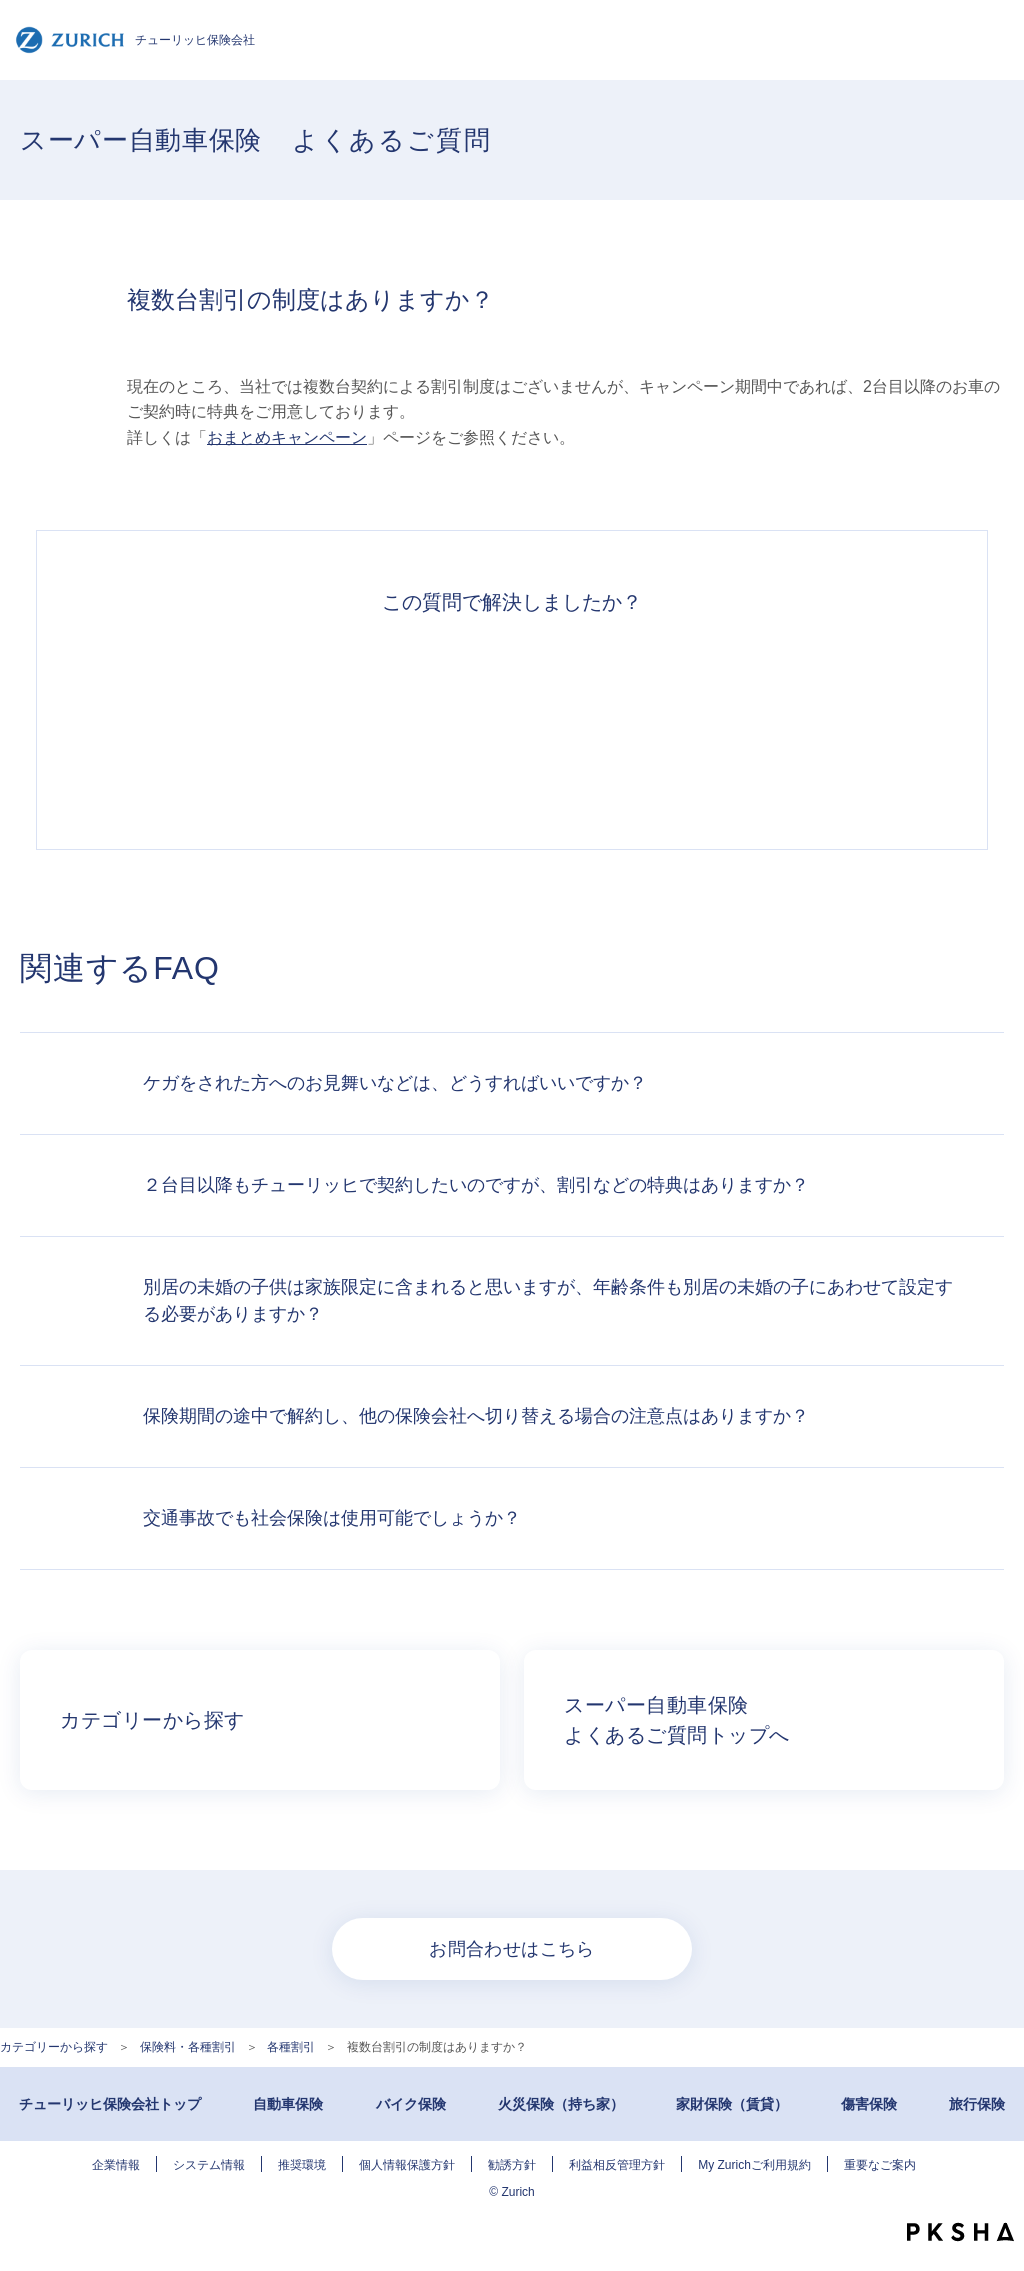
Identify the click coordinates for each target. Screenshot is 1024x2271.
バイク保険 (411, 2104)
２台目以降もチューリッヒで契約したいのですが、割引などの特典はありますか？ (476, 1185)
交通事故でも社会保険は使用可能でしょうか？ (332, 1518)
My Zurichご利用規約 (754, 2165)
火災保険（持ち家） (561, 2104)
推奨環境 (302, 2165)
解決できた (236, 721)
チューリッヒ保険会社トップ (110, 2104)
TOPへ (994, 2191)
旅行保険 (977, 2104)
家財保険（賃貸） (732, 2104)
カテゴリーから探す (54, 2047)
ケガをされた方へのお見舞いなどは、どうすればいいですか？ (395, 1083)
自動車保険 (288, 2104)
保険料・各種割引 (188, 2047)
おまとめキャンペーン (287, 437)
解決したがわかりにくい (420, 721)
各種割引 (291, 2047)
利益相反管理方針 (617, 2165)
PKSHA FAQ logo (960, 2232)
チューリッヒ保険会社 (135, 40)
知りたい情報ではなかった (788, 721)
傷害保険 (869, 2104)
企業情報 (116, 2165)
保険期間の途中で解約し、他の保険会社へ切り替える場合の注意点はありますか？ (476, 1416)
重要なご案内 (880, 2165)
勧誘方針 (512, 2165)
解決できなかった (604, 721)
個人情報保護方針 (407, 2165)
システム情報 (209, 2165)
